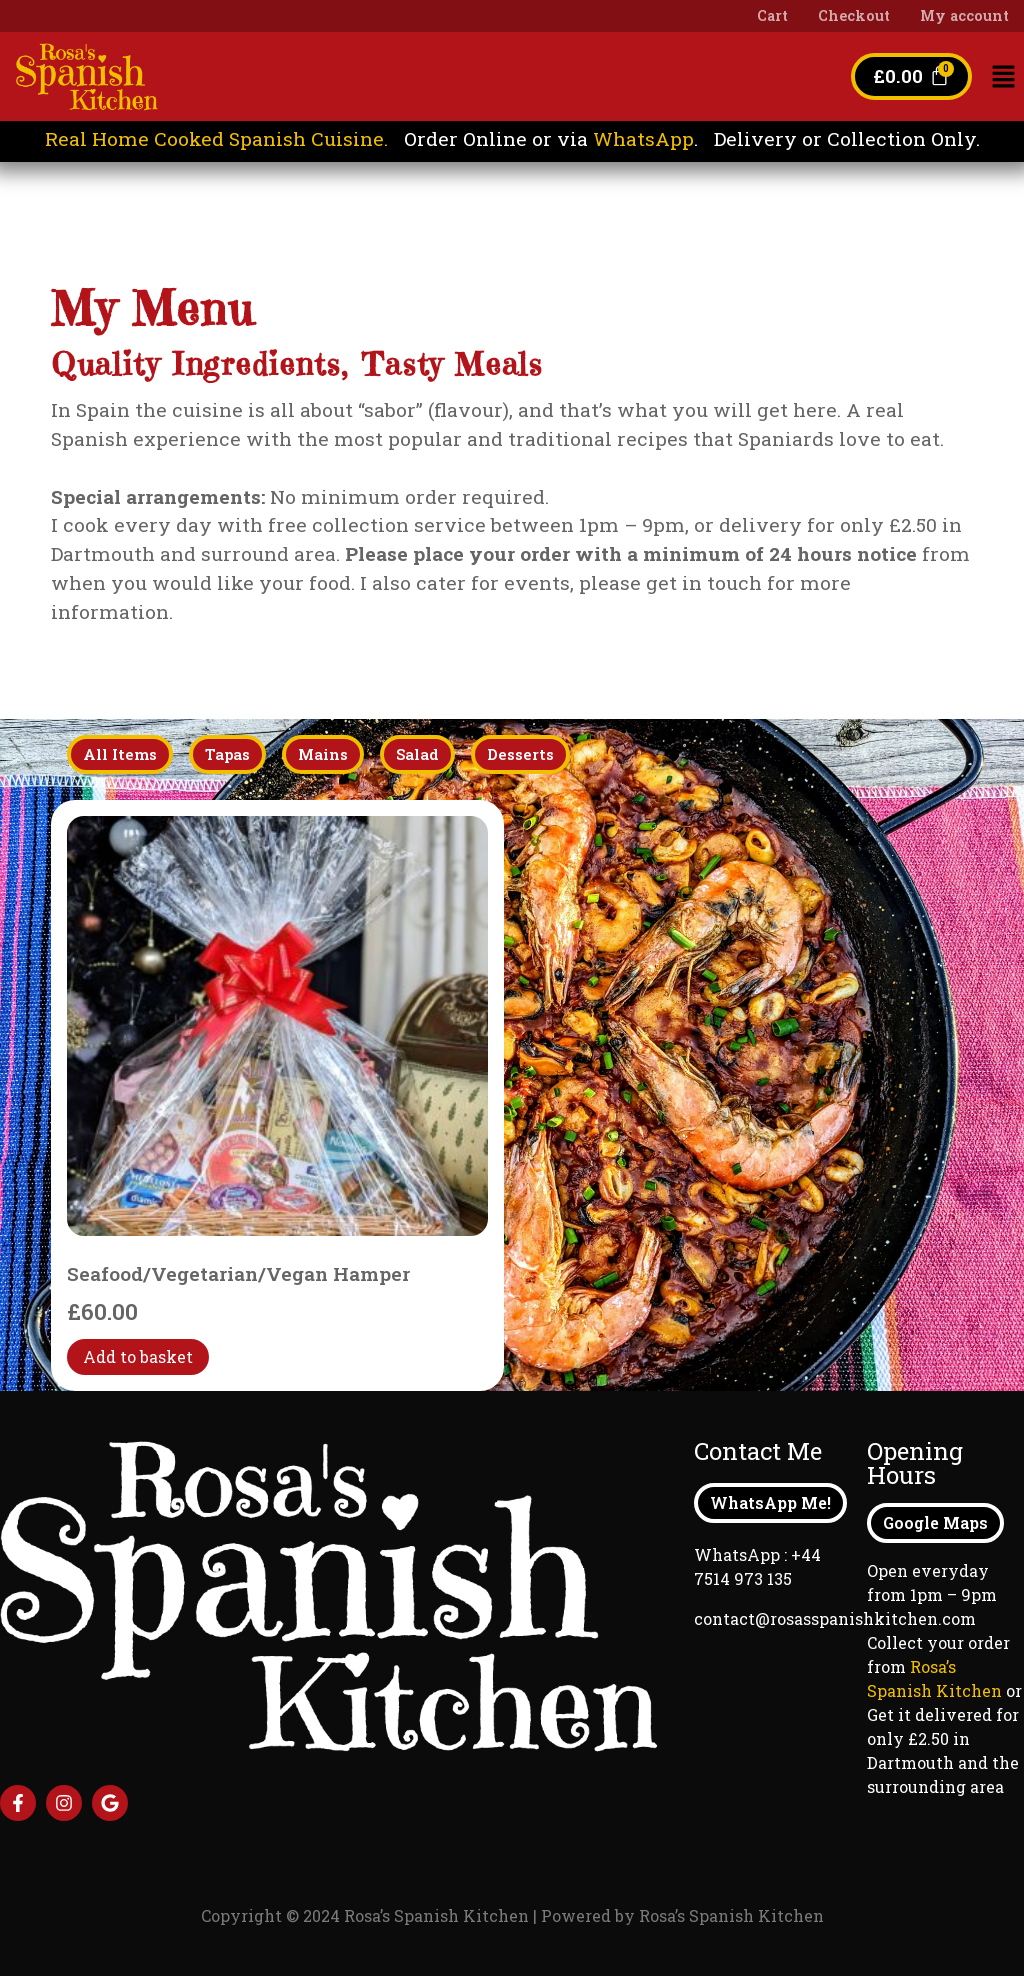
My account (964, 15)
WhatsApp (643, 138)
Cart (772, 15)
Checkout (854, 15)
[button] (1004, 77)
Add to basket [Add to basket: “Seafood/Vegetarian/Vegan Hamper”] (138, 1357)
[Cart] (911, 76)
